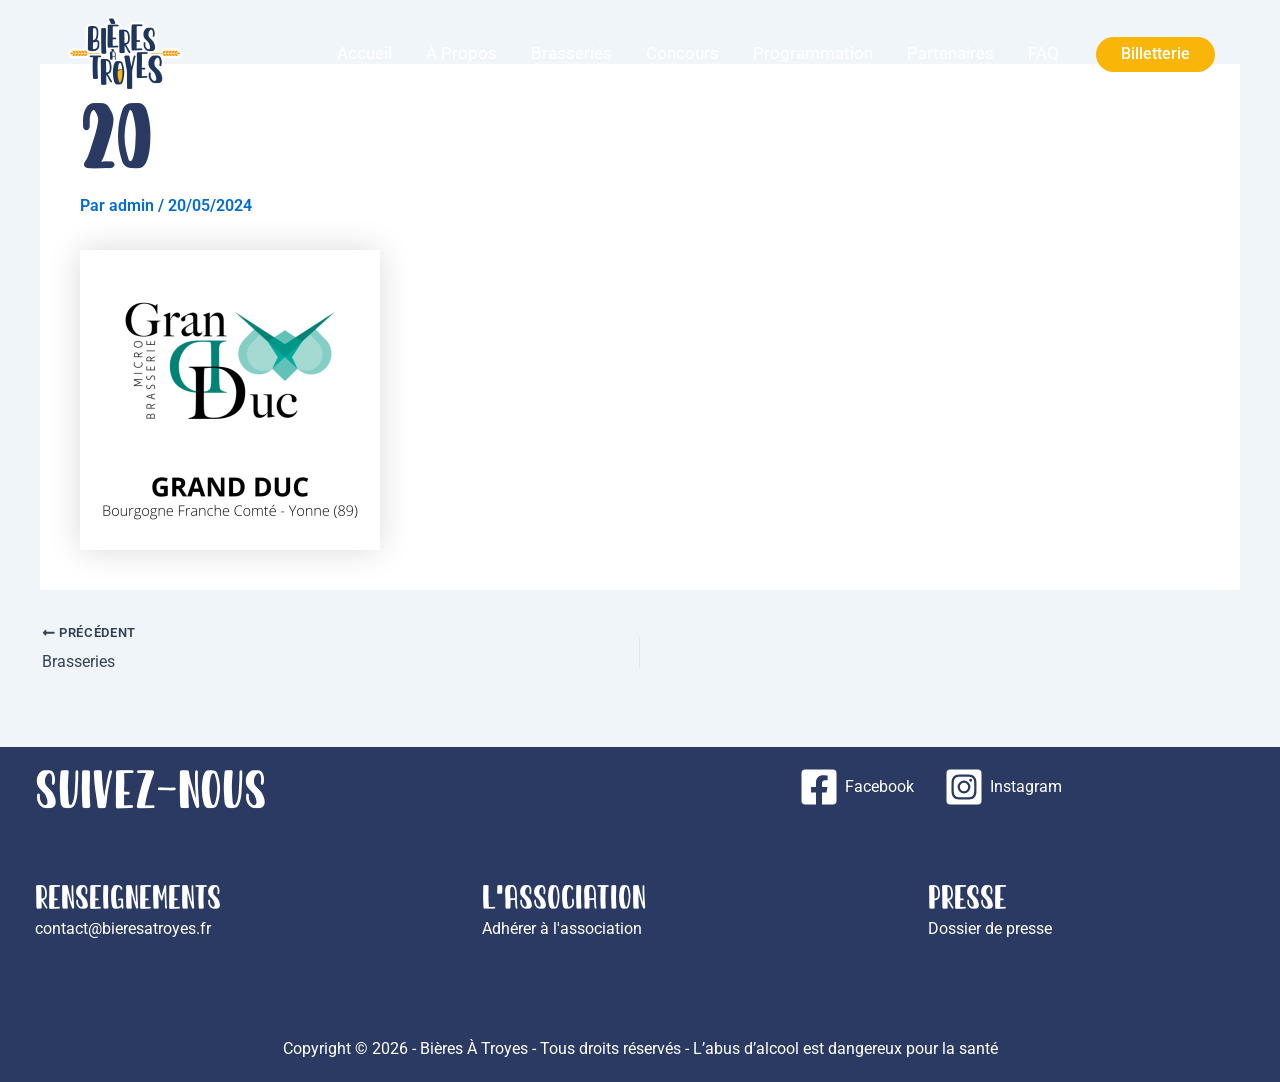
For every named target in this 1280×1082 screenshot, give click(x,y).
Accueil (481, 53)
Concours (745, 53)
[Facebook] (856, 787)
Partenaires (977, 53)
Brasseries (652, 53)
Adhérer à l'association (562, 928)
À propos (560, 53)
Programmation (858, 53)
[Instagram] (1003, 787)
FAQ (1052, 53)
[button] (1155, 54)
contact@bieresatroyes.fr (123, 928)
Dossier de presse (990, 928)
